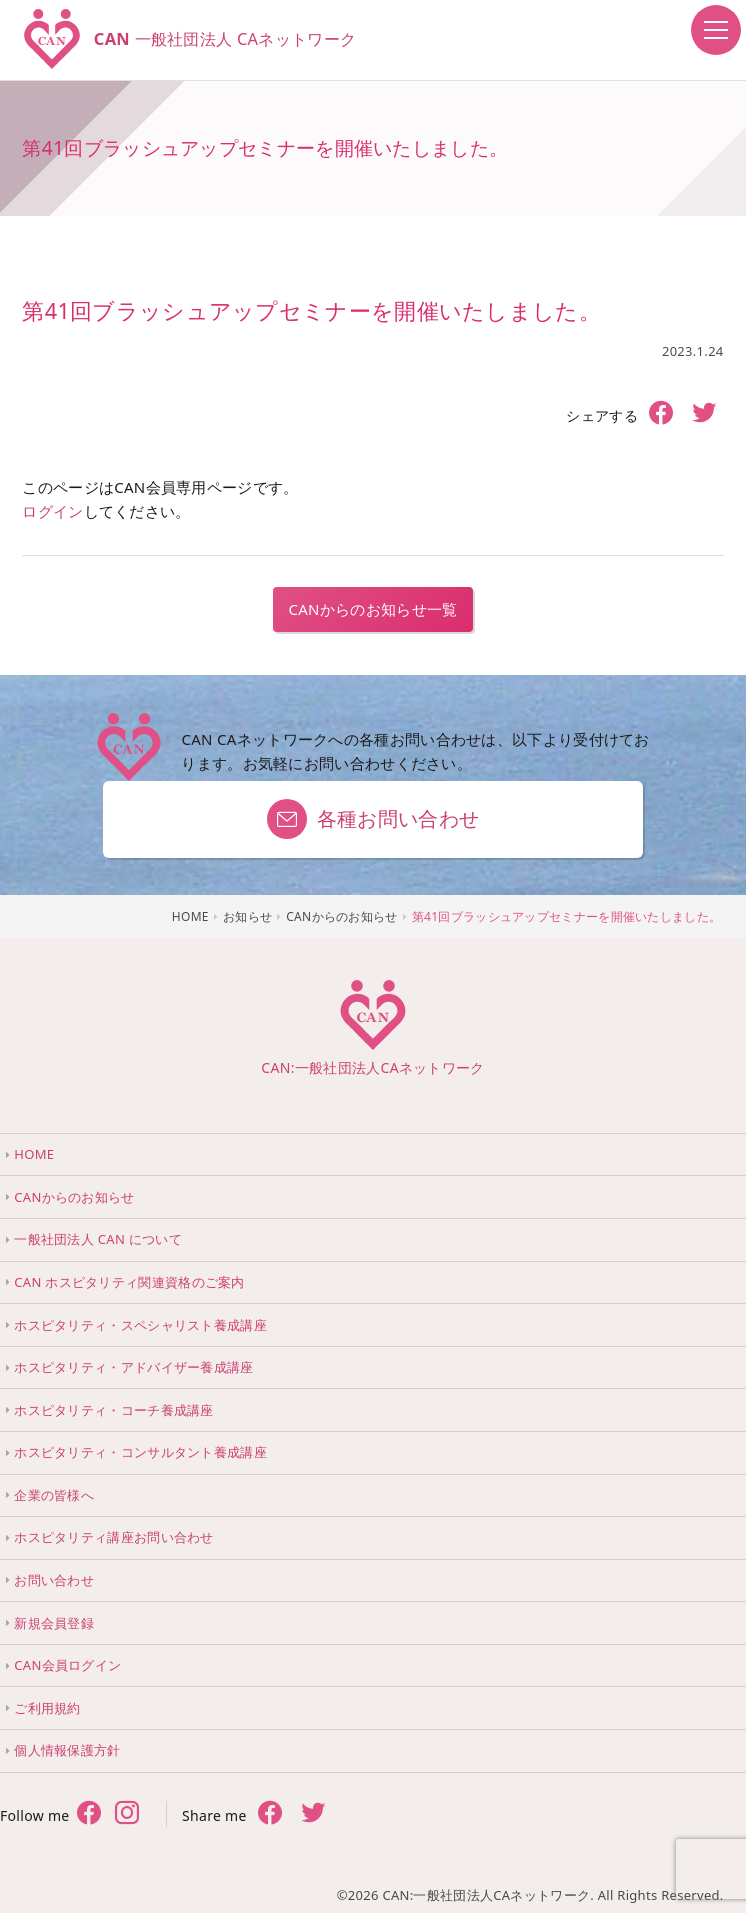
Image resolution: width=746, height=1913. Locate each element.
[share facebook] (661, 414)
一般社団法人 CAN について (98, 1239)
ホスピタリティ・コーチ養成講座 (114, 1410)
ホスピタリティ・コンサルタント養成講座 (140, 1452)
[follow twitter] (127, 1815)
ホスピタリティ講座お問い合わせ (114, 1537)
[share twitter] (704, 415)
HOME (34, 1154)
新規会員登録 (54, 1623)
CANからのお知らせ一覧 (372, 609)
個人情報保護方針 (67, 1750)
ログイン (52, 511)
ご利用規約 (47, 1708)
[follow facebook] (88, 1815)
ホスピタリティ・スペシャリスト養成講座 (140, 1325)
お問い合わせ (54, 1580)
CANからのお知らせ (74, 1197)
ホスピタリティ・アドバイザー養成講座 (133, 1367)
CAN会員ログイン (67, 1665)
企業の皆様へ (54, 1495)
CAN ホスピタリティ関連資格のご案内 (129, 1282)
